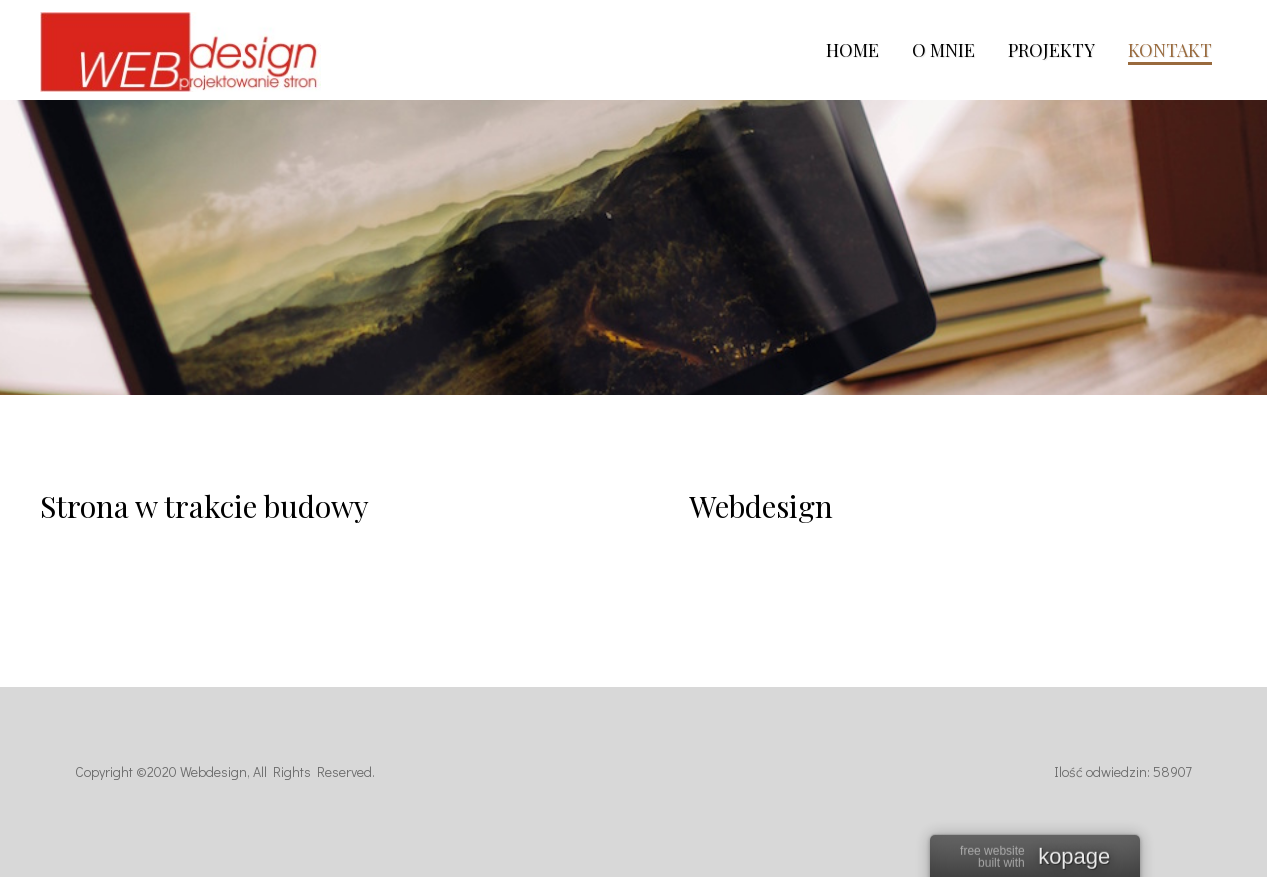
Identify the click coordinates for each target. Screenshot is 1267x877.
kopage (1074, 858)
